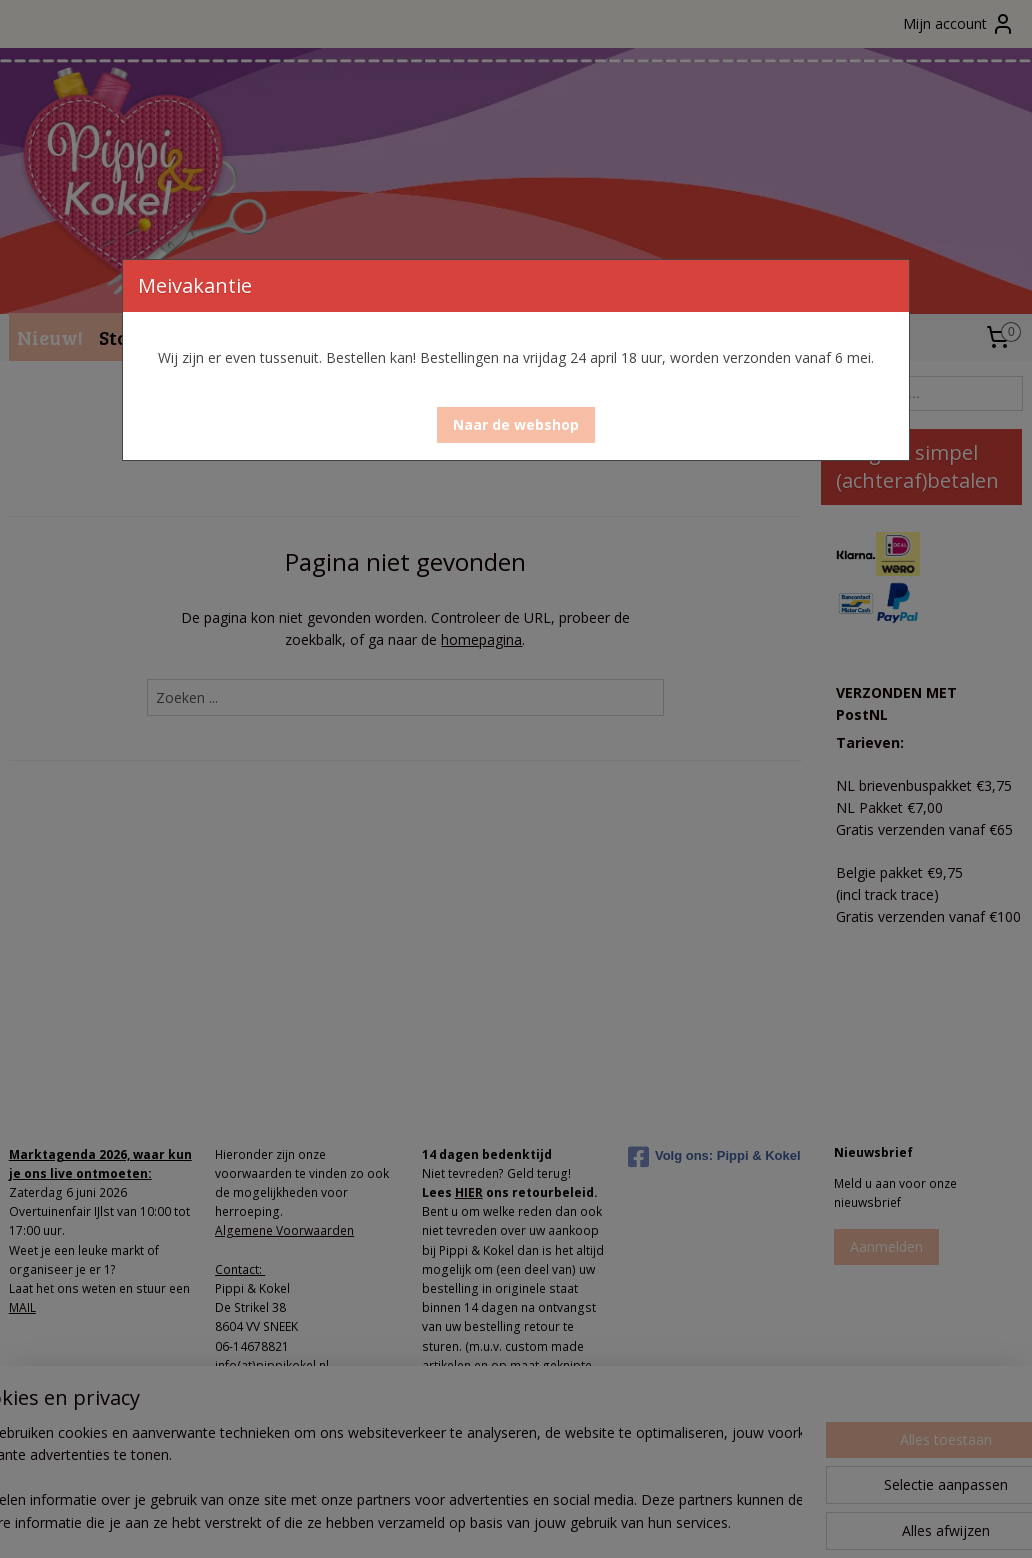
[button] (516, 425)
